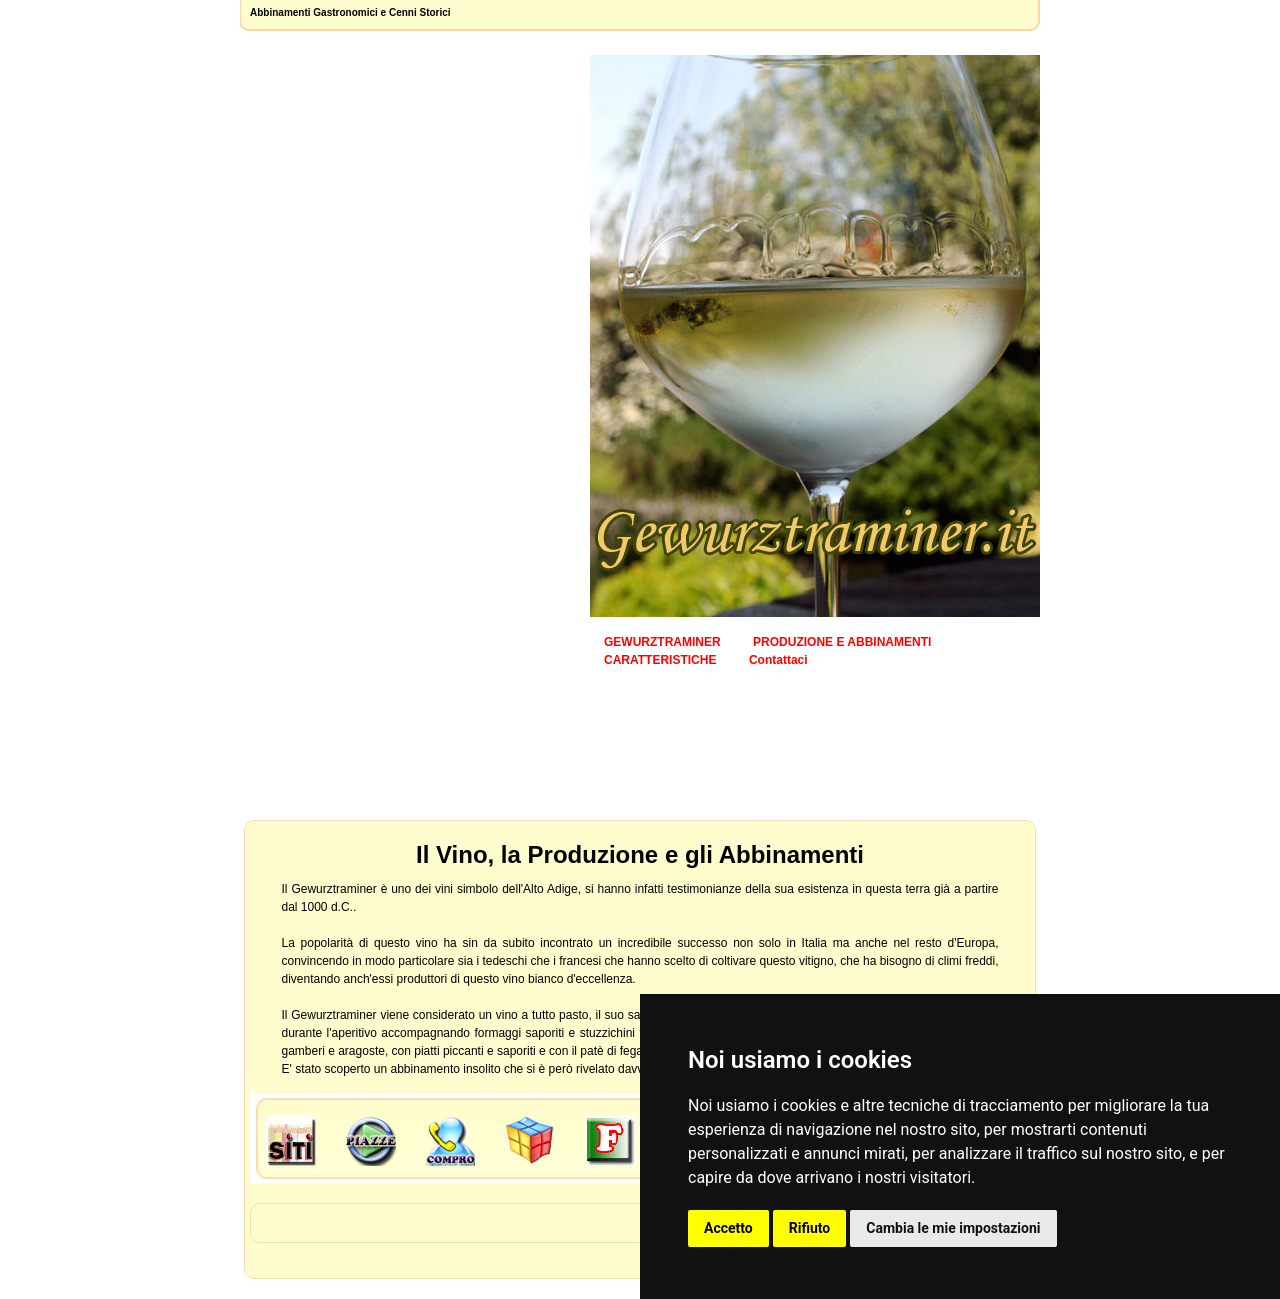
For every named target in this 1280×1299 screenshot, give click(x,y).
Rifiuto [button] (810, 1228)
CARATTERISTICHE (660, 660)
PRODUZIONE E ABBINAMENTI (842, 642)
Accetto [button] (728, 1228)
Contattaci (778, 660)
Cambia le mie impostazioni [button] (953, 1228)
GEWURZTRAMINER (662, 642)
